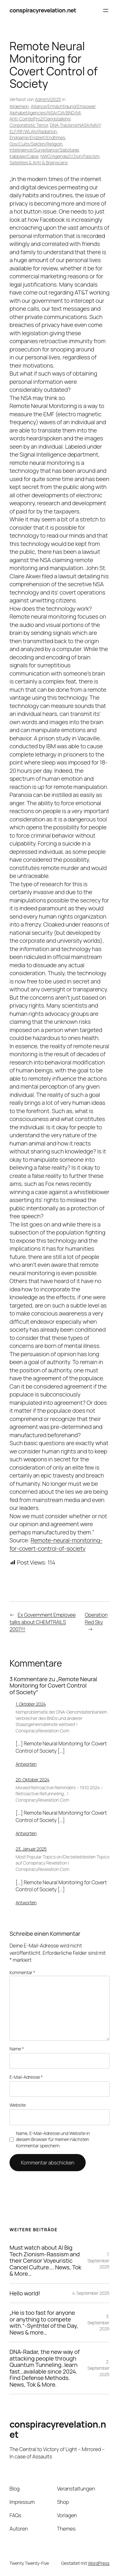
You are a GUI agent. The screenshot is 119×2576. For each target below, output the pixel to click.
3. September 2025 (98, 2322)
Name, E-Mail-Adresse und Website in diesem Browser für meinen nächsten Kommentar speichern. (53, 2139)
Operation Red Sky (96, 1618)
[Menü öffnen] (105, 10)
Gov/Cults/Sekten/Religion (36, 144)
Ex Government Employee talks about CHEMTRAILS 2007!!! (43, 1622)
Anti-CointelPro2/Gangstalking (40, 119)
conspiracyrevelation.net (43, 10)
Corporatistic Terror (29, 125)
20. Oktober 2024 (33, 1780)
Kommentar (22, 1972)
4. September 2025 (90, 2293)
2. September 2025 (98, 2368)
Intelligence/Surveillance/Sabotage (44, 150)
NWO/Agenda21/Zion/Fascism (70, 156)
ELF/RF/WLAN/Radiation (33, 131)
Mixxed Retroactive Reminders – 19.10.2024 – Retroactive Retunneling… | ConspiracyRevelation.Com (59, 1793)
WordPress (98, 2563)
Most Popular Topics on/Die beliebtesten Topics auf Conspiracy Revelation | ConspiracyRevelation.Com (62, 1863)
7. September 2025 (98, 2260)
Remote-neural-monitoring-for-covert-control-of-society (56, 1544)
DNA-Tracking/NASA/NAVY (75, 125)
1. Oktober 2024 (31, 1704)
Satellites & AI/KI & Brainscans (39, 163)
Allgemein (19, 106)
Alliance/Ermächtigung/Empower (63, 106)
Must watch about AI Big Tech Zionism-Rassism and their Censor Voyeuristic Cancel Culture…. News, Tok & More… (45, 2260)
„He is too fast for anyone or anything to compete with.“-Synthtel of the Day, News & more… (44, 2322)
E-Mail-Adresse (26, 2077)
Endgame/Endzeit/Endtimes (37, 137)
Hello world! (25, 2293)
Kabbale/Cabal (24, 156)
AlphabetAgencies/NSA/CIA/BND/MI (45, 113)
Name (17, 2049)
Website (18, 2105)
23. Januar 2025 (31, 1849)
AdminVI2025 (48, 99)
